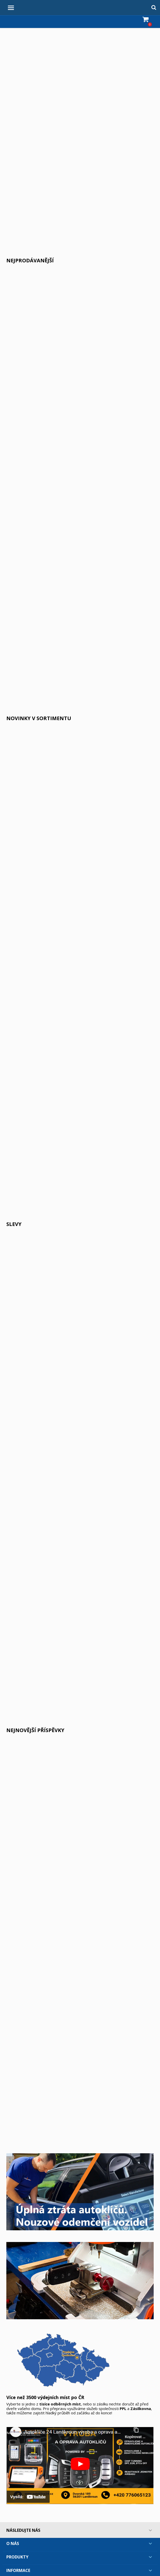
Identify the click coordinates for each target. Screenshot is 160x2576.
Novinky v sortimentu (38, 718)
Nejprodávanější (30, 260)
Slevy (14, 1224)
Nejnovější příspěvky (35, 1730)
